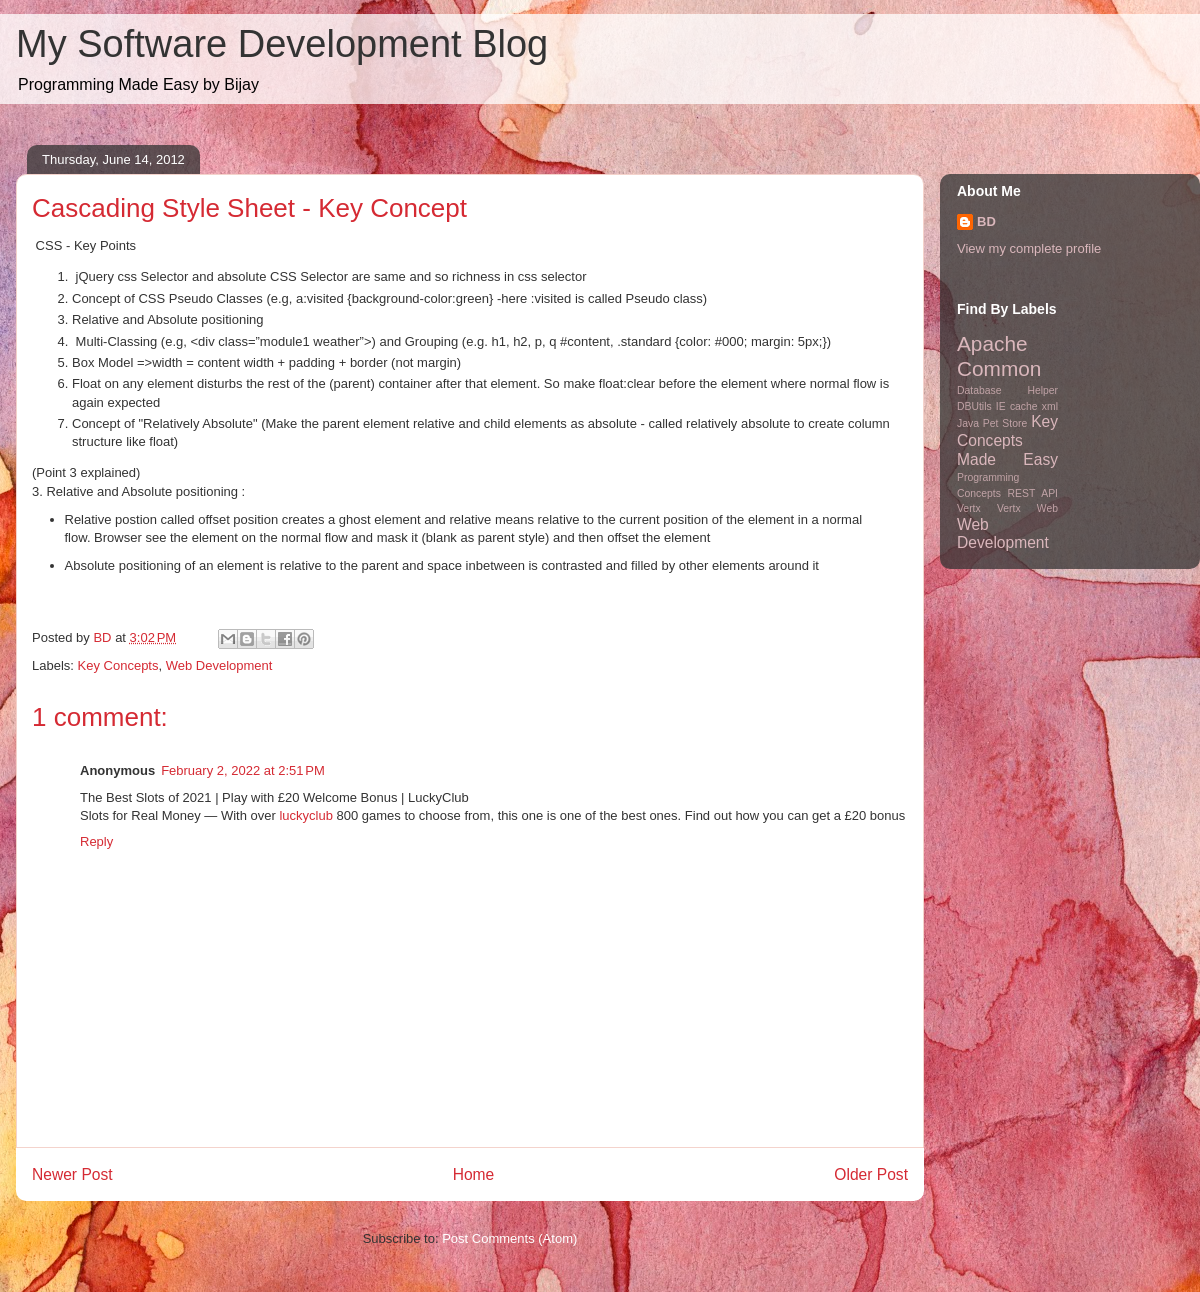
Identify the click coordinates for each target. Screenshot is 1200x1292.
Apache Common (999, 356)
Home (474, 1174)
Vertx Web (1027, 508)
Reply (96, 841)
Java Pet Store (992, 423)
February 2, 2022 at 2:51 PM (243, 770)
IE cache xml (1027, 406)
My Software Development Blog (282, 44)
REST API (1033, 493)
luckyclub (305, 815)
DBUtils (974, 406)
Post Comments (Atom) (509, 1238)
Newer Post (72, 1174)
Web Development (219, 665)
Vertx (969, 508)
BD (986, 221)
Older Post (871, 1174)
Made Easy (1007, 459)
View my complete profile (1029, 248)
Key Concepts (118, 665)
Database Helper (1007, 390)
